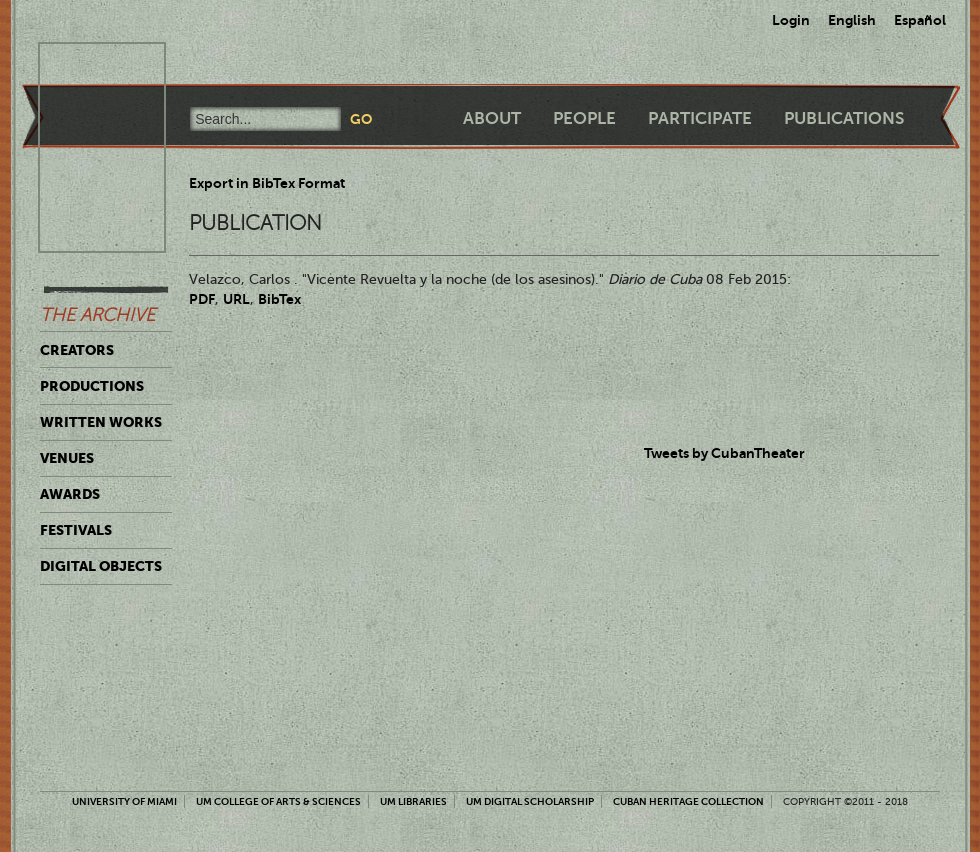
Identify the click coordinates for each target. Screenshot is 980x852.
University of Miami (124, 801)
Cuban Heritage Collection (688, 801)
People (584, 118)
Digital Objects (101, 566)
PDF (202, 299)
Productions (92, 386)
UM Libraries (413, 801)
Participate (700, 118)
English (852, 20)
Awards (70, 494)
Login (791, 20)
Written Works (101, 422)
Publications (844, 118)
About (492, 118)
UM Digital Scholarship (530, 801)
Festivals (76, 530)
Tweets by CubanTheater (724, 453)
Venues (67, 458)
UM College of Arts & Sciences (278, 801)
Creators (77, 350)
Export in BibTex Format (267, 183)
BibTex (279, 299)
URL (236, 299)
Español (920, 20)
